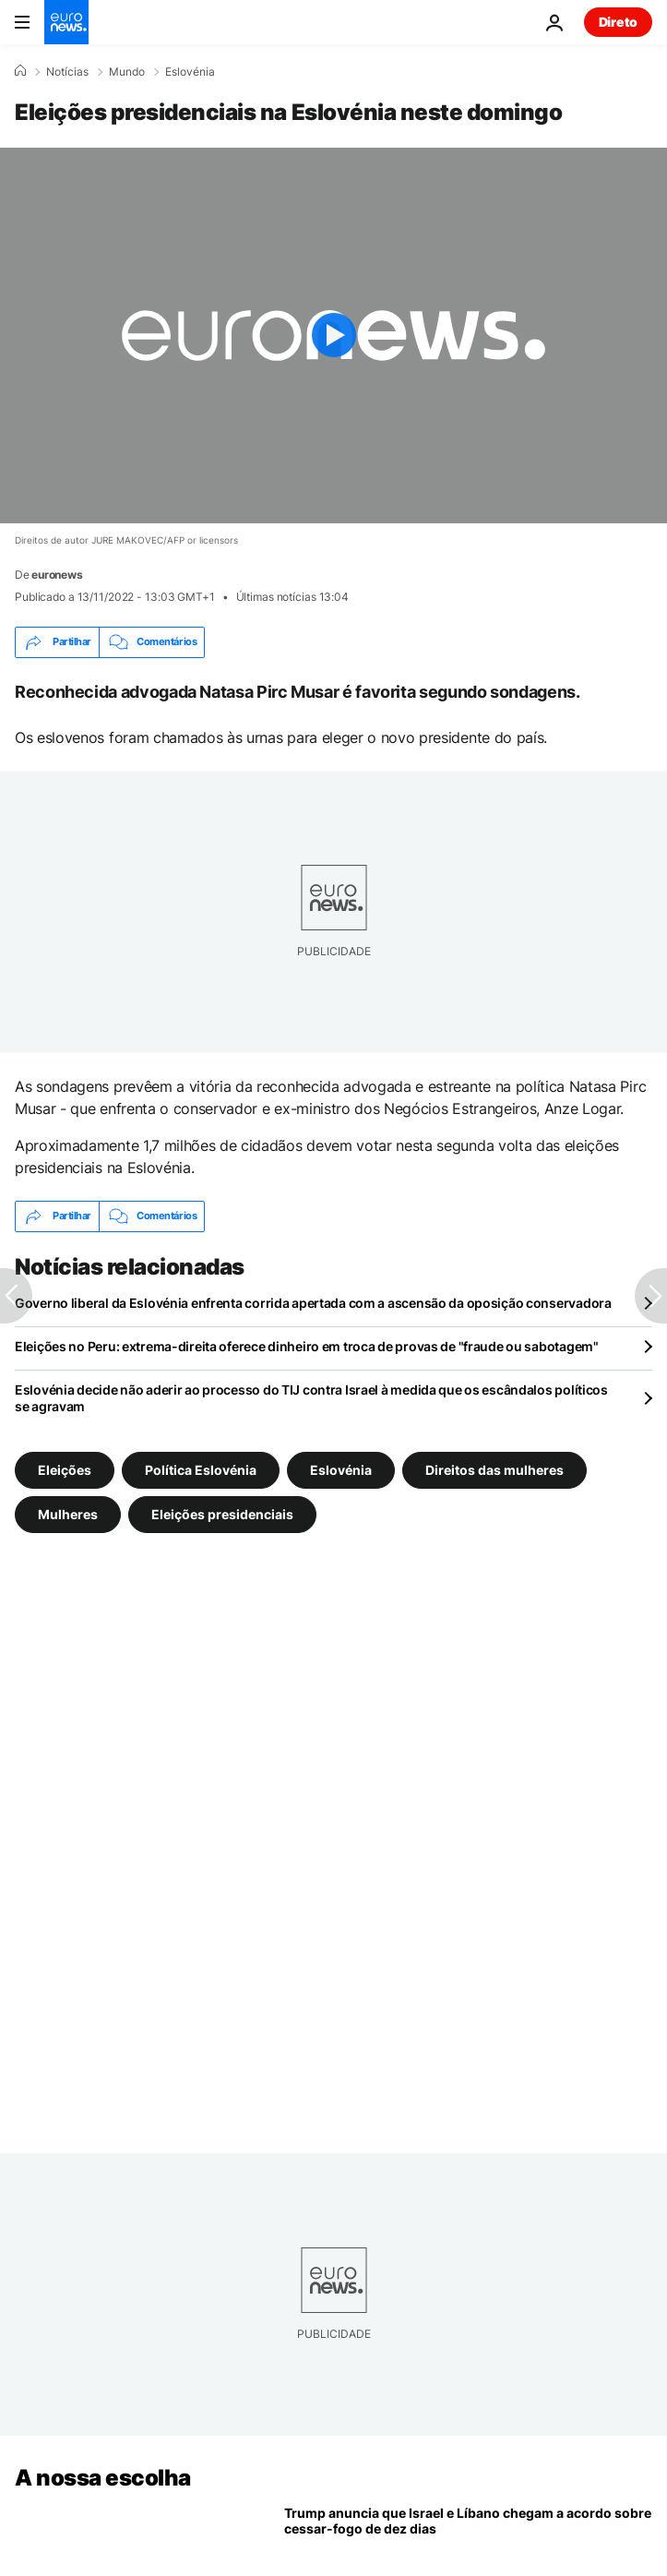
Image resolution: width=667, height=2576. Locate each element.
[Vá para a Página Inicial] (66, 22)
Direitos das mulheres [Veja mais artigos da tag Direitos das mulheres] (494, 1469)
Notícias (67, 72)
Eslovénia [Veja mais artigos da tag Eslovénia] (341, 1469)
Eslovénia (190, 72)
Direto (618, 22)
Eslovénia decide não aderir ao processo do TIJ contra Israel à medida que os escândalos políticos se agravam (311, 1398)
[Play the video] (333, 335)
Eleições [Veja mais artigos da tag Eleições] (64, 1469)
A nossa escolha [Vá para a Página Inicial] (103, 2477)
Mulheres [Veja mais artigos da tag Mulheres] (68, 1513)
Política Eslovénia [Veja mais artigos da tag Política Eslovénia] (200, 1469)
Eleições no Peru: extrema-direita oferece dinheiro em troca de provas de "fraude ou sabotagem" (307, 1346)
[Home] (20, 71)
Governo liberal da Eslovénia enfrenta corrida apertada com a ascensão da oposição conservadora (313, 1303)
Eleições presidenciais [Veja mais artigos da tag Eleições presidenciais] (222, 1513)
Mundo (127, 72)
